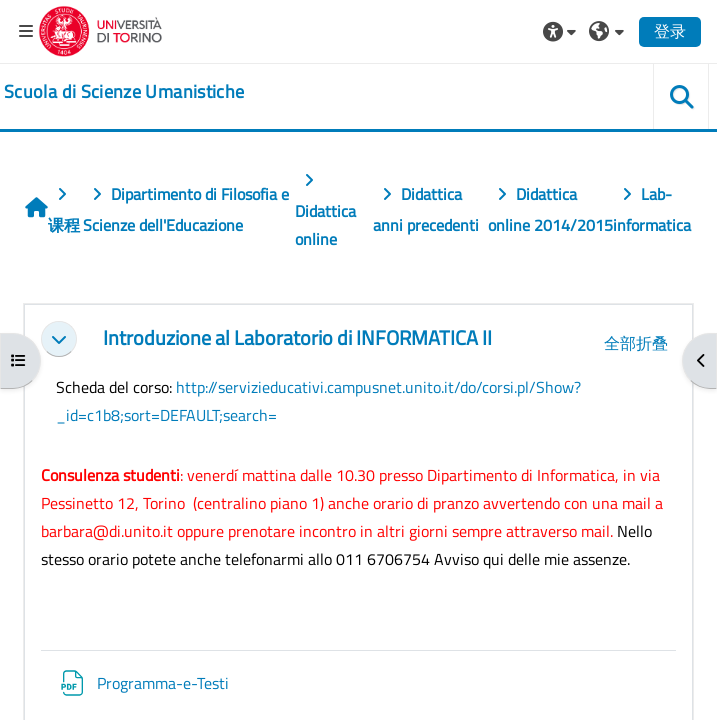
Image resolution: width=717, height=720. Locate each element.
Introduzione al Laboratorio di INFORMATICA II (297, 338)
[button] (562, 31)
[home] (124, 92)
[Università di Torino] (100, 29)
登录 (670, 31)
